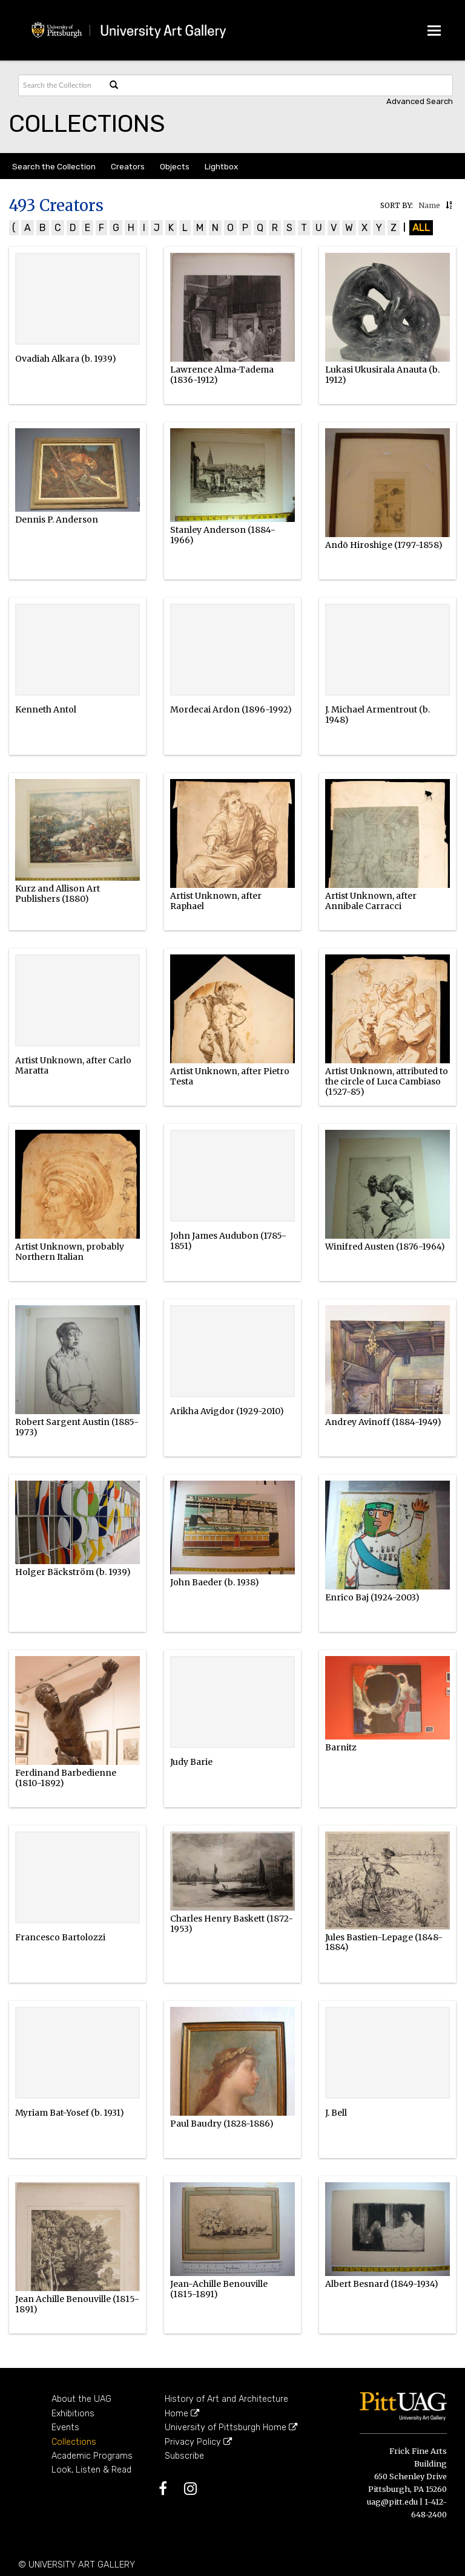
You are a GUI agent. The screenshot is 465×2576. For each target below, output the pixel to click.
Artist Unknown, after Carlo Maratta (73, 1065)
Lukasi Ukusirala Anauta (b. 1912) (382, 374)
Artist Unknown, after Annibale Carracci (371, 900)
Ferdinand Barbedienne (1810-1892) (65, 1778)
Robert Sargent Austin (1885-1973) (77, 1427)
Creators (128, 166)
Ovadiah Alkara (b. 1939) (65, 358)
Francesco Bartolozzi (60, 1937)
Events (65, 2427)
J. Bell (336, 2112)
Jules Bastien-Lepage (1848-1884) (384, 1942)
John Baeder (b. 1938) (214, 1582)
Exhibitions (72, 2413)
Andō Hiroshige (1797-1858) (384, 545)
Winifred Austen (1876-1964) (385, 1246)
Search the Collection (54, 166)
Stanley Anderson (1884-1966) (222, 535)
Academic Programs (92, 2456)
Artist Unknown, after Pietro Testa (229, 1076)
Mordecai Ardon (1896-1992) (231, 709)
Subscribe (184, 2456)
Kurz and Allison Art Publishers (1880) (57, 893)
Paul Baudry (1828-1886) (222, 2123)
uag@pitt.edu (392, 2501)
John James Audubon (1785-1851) (228, 1240)
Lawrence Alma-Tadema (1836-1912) (222, 374)
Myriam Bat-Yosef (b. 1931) (69, 2112)
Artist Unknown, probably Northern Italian (69, 1251)
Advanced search (419, 101)
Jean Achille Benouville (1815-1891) (77, 2304)
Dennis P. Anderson (56, 519)
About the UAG (81, 2399)
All (421, 227)
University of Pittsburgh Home (231, 2427)
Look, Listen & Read (91, 2470)
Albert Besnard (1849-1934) (381, 2283)
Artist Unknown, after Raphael (216, 900)
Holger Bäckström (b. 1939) (73, 1572)
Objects (175, 166)
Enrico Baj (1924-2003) (372, 1597)
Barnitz (341, 1747)
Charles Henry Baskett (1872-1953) (231, 1923)
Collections (73, 2442)
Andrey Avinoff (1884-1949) (383, 1422)
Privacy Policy (198, 2442)
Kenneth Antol (45, 709)
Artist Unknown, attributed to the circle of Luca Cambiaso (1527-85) (386, 1081)
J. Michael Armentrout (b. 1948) (377, 714)
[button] (449, 205)
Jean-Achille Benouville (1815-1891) (219, 2289)
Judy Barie (191, 1761)
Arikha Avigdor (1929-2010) (227, 1411)
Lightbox (221, 166)
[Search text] (61, 85)
